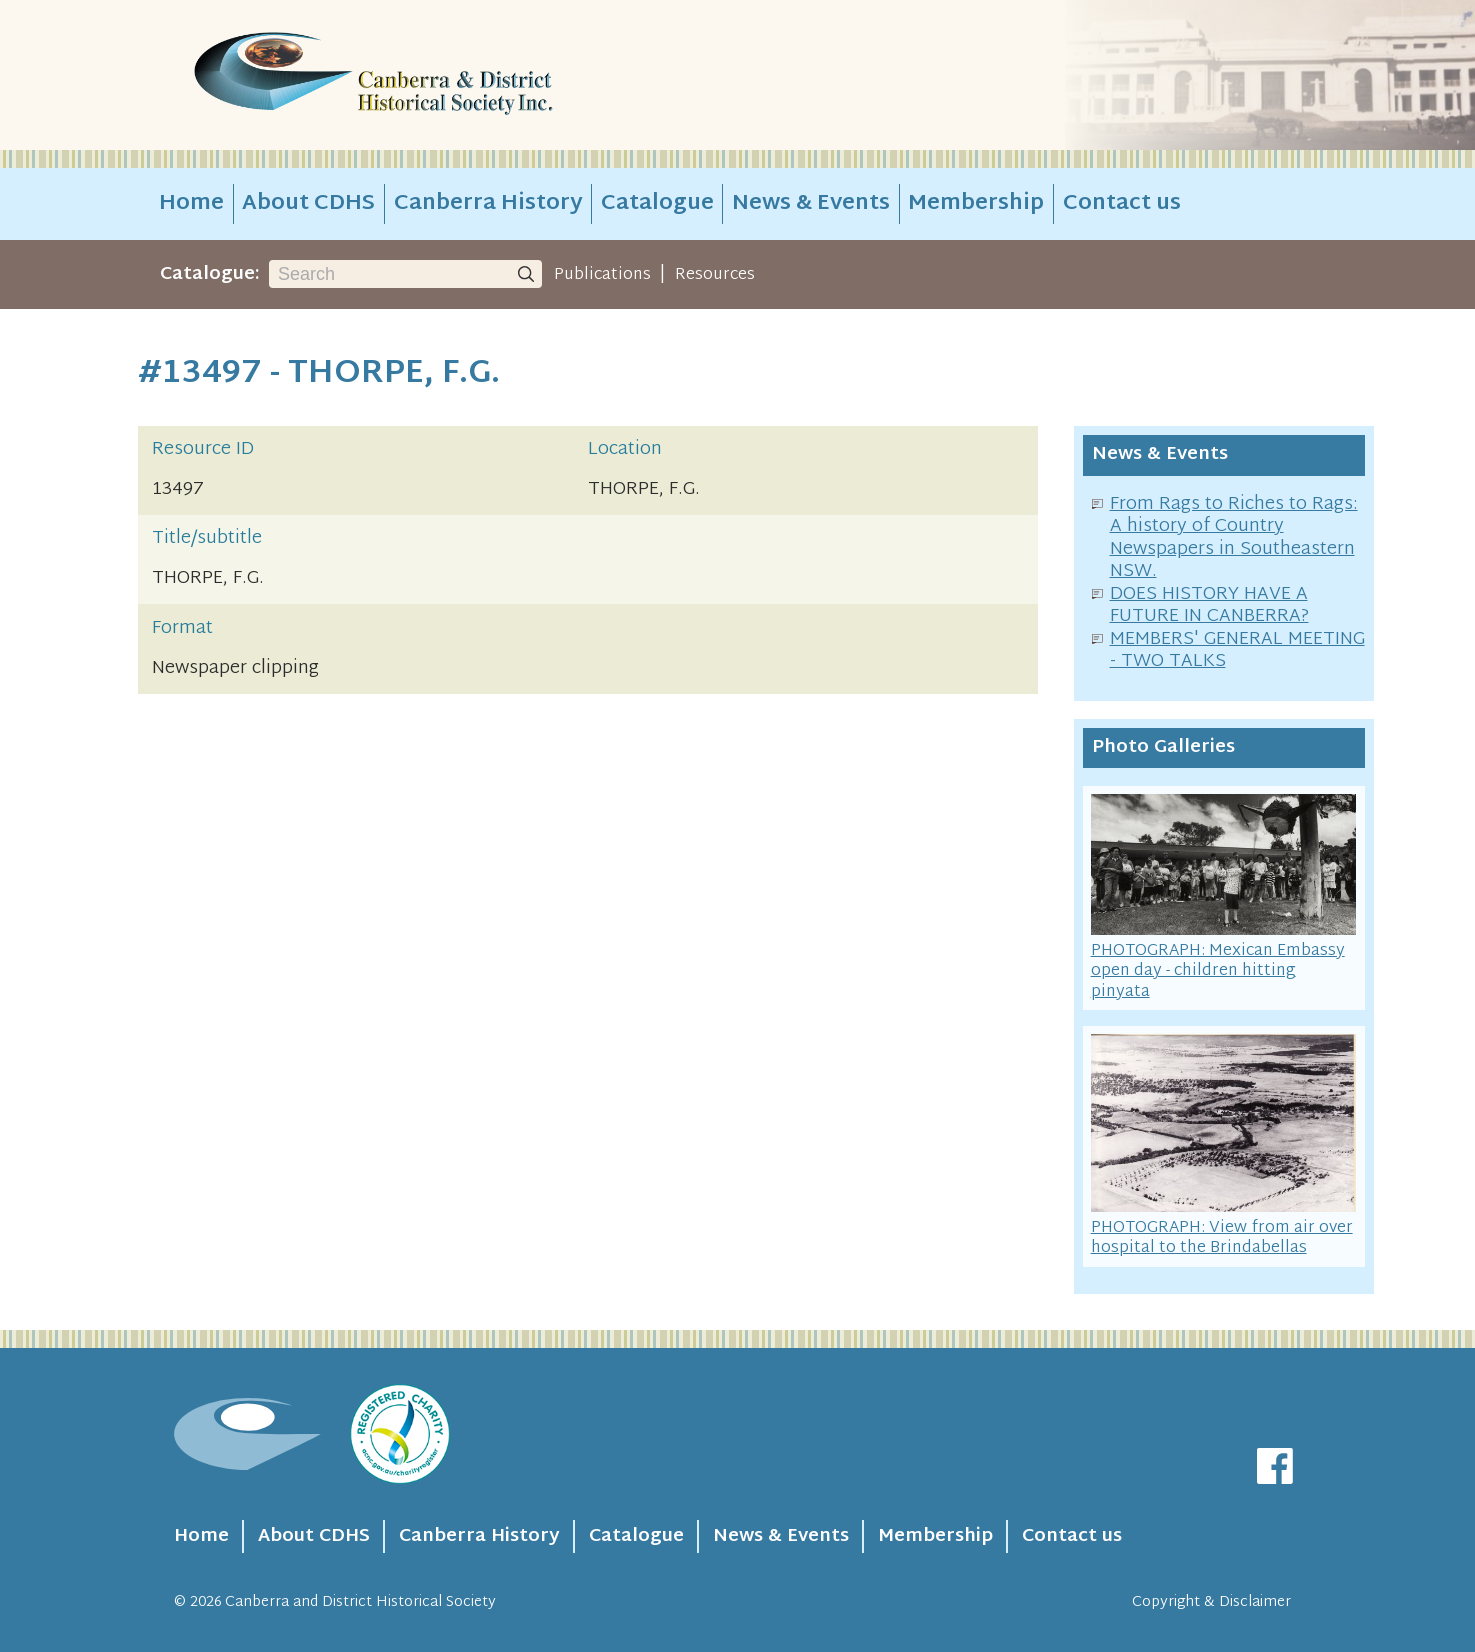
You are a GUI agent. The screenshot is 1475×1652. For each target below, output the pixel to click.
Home (191, 204)
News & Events (811, 204)
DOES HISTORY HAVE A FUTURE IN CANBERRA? (1209, 606)
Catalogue (657, 204)
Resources (715, 275)
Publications (602, 275)
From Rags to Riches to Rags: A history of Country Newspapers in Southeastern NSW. (1234, 538)
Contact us (1122, 204)
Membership (976, 204)
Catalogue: (210, 274)
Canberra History (488, 204)
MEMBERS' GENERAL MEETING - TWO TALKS (1237, 651)
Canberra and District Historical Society (360, 1602)
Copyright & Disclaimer (1211, 1602)
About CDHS (308, 204)
